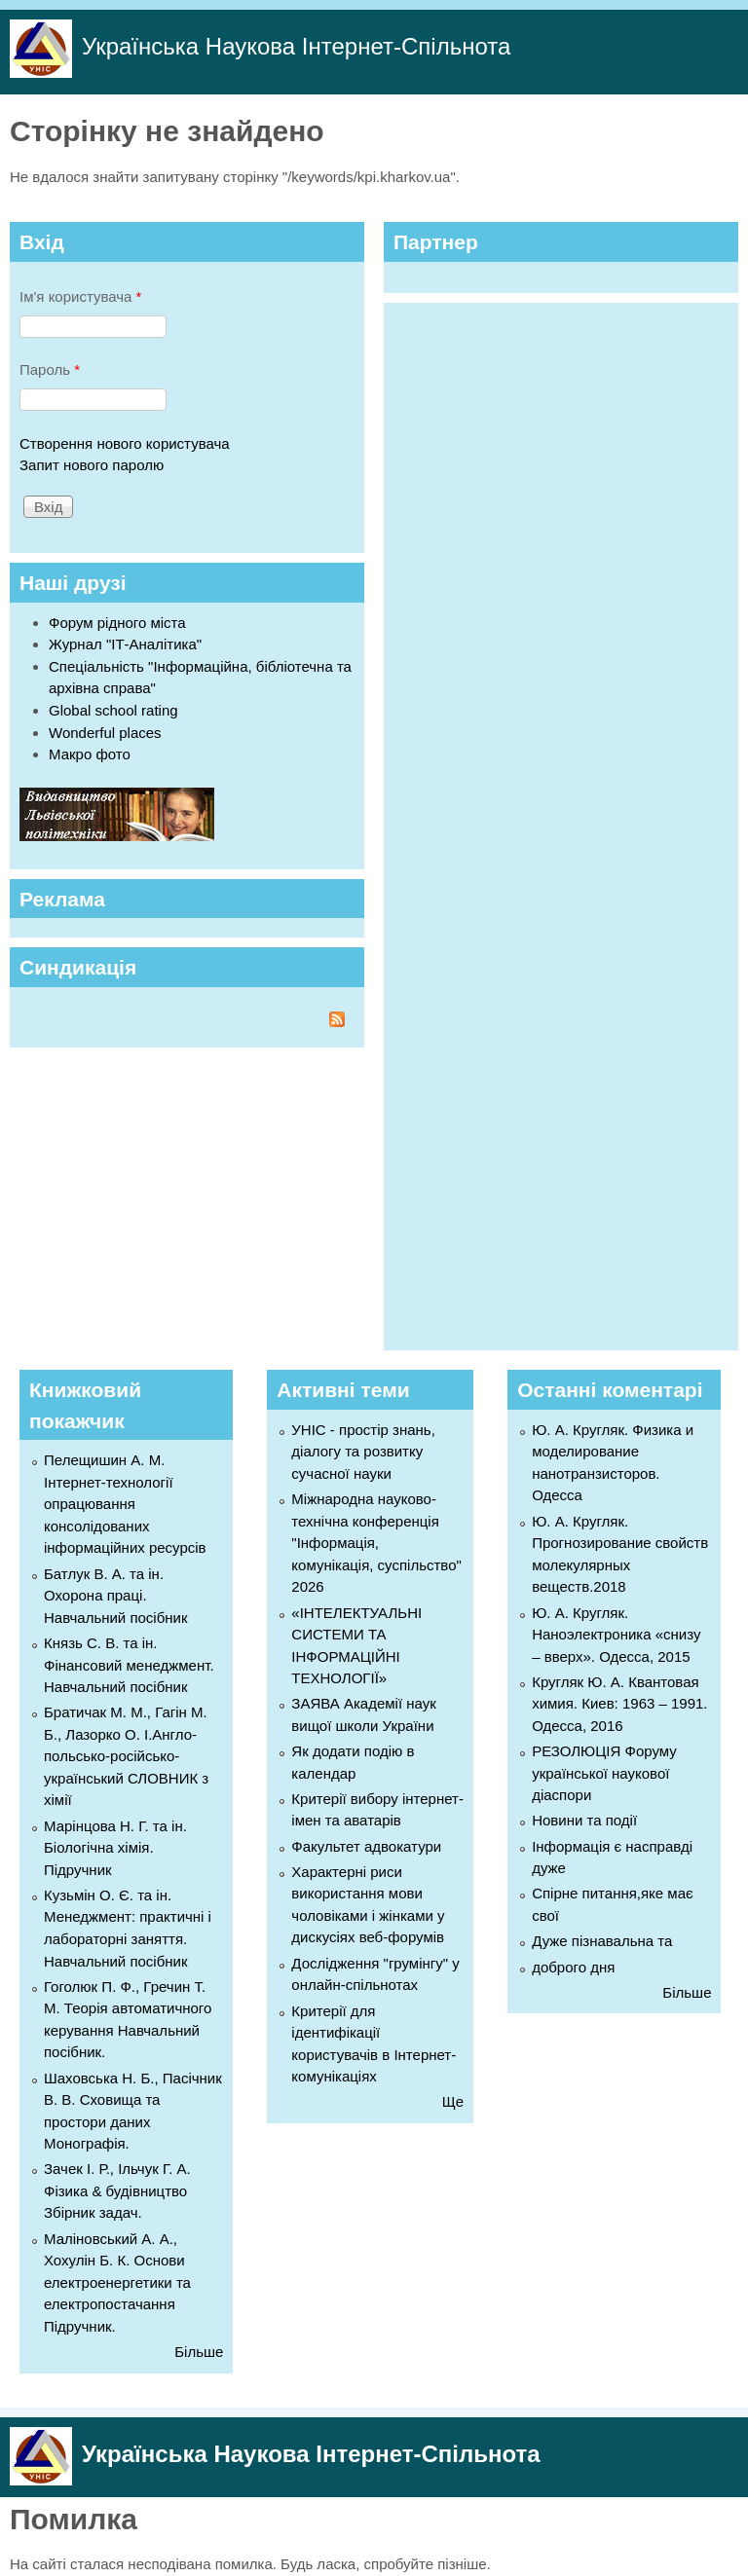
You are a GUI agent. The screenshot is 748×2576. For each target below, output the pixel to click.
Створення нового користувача (124, 443)
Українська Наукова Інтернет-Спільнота (296, 46)
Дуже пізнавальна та (602, 1940)
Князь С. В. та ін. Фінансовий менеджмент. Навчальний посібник (129, 1665)
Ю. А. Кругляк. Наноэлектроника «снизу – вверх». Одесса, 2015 (616, 1634)
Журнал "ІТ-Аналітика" (125, 644)
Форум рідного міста (117, 622)
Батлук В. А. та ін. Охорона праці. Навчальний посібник (116, 1595)
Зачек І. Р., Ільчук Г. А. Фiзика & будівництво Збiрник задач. (117, 2190)
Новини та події (584, 1820)
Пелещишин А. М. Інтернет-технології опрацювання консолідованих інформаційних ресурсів (125, 1504)
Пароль (49, 369)
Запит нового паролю (91, 465)
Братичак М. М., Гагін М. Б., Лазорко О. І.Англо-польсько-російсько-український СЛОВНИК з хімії (126, 1756)
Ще (453, 2101)
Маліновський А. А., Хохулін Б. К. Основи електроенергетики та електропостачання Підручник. (117, 2282)
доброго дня (573, 1967)
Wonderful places (105, 732)
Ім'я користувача (80, 296)
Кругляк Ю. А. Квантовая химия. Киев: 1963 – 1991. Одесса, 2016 (619, 1704)
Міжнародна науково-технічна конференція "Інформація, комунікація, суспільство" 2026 (376, 1542)
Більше (198, 2351)
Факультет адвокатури (366, 1846)
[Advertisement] (539, 824)
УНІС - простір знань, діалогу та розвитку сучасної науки (362, 1451)
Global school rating (113, 710)
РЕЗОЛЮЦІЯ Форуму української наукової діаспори (604, 1773)
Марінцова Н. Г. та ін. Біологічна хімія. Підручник (115, 1848)
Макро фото (90, 754)
